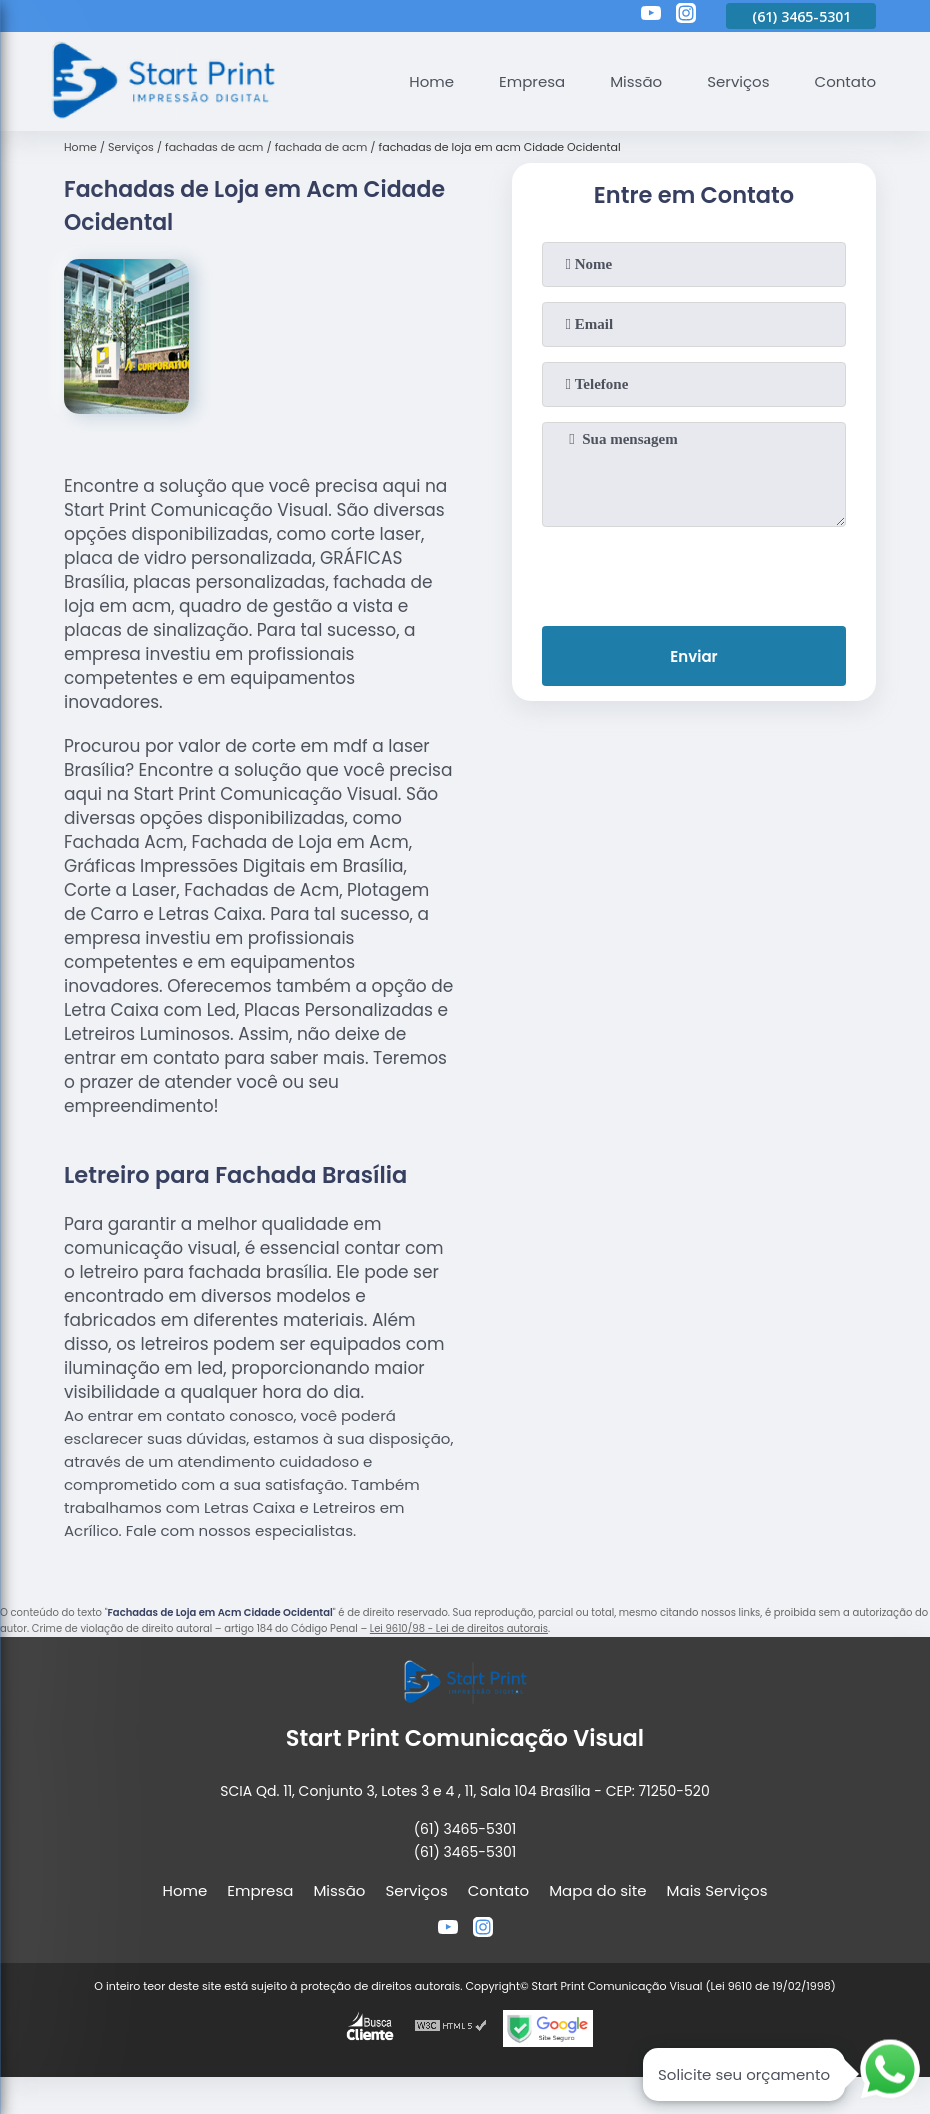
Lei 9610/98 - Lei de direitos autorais (459, 1628)
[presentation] (694, 572)
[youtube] (651, 16)
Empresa (532, 81)
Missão (636, 81)
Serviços (738, 81)
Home (431, 81)
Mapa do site (597, 1890)
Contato (845, 81)
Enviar (693, 656)
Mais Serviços (717, 1890)
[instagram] (686, 16)
